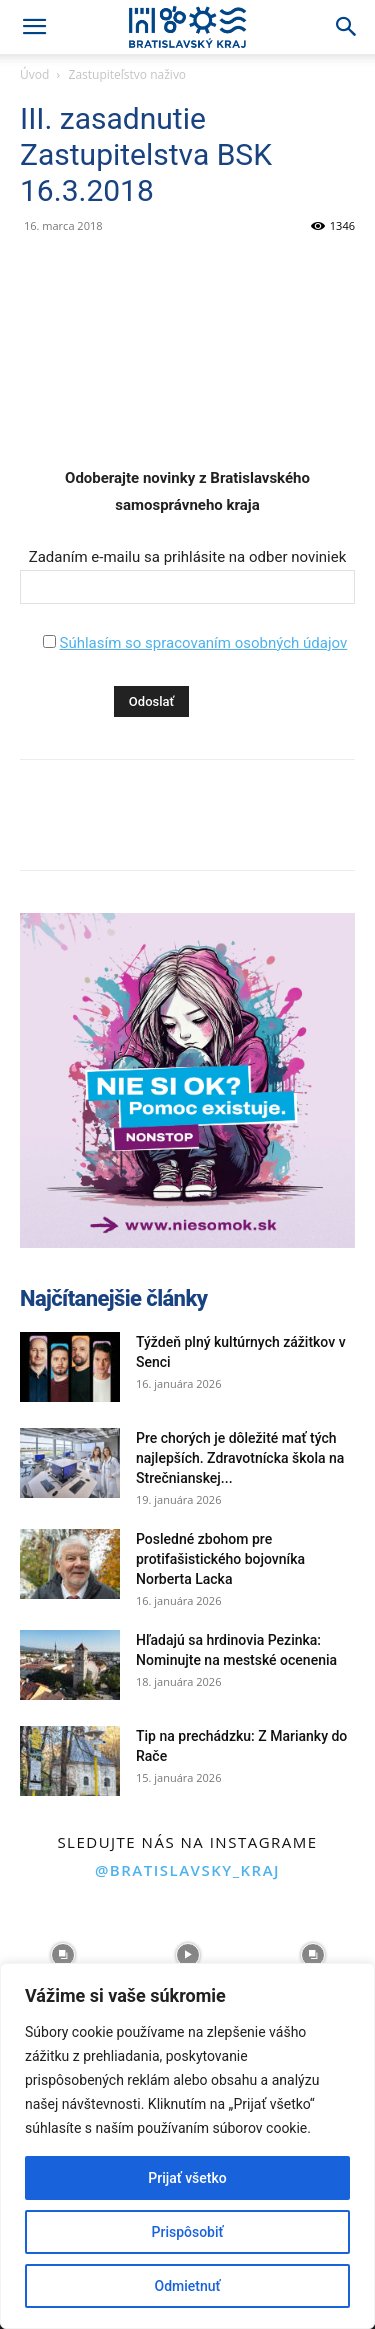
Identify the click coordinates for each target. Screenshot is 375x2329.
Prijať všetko (187, 2178)
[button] (34, 27)
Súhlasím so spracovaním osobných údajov (203, 643)
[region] (187, 2146)
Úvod (34, 74)
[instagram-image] (62, 1955)
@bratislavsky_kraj (187, 1870)
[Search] (347, 27)
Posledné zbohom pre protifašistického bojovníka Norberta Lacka (220, 1559)
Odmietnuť (188, 2286)
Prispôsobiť (188, 2232)
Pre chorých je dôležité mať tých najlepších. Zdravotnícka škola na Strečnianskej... (240, 1458)
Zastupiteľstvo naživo (128, 74)
